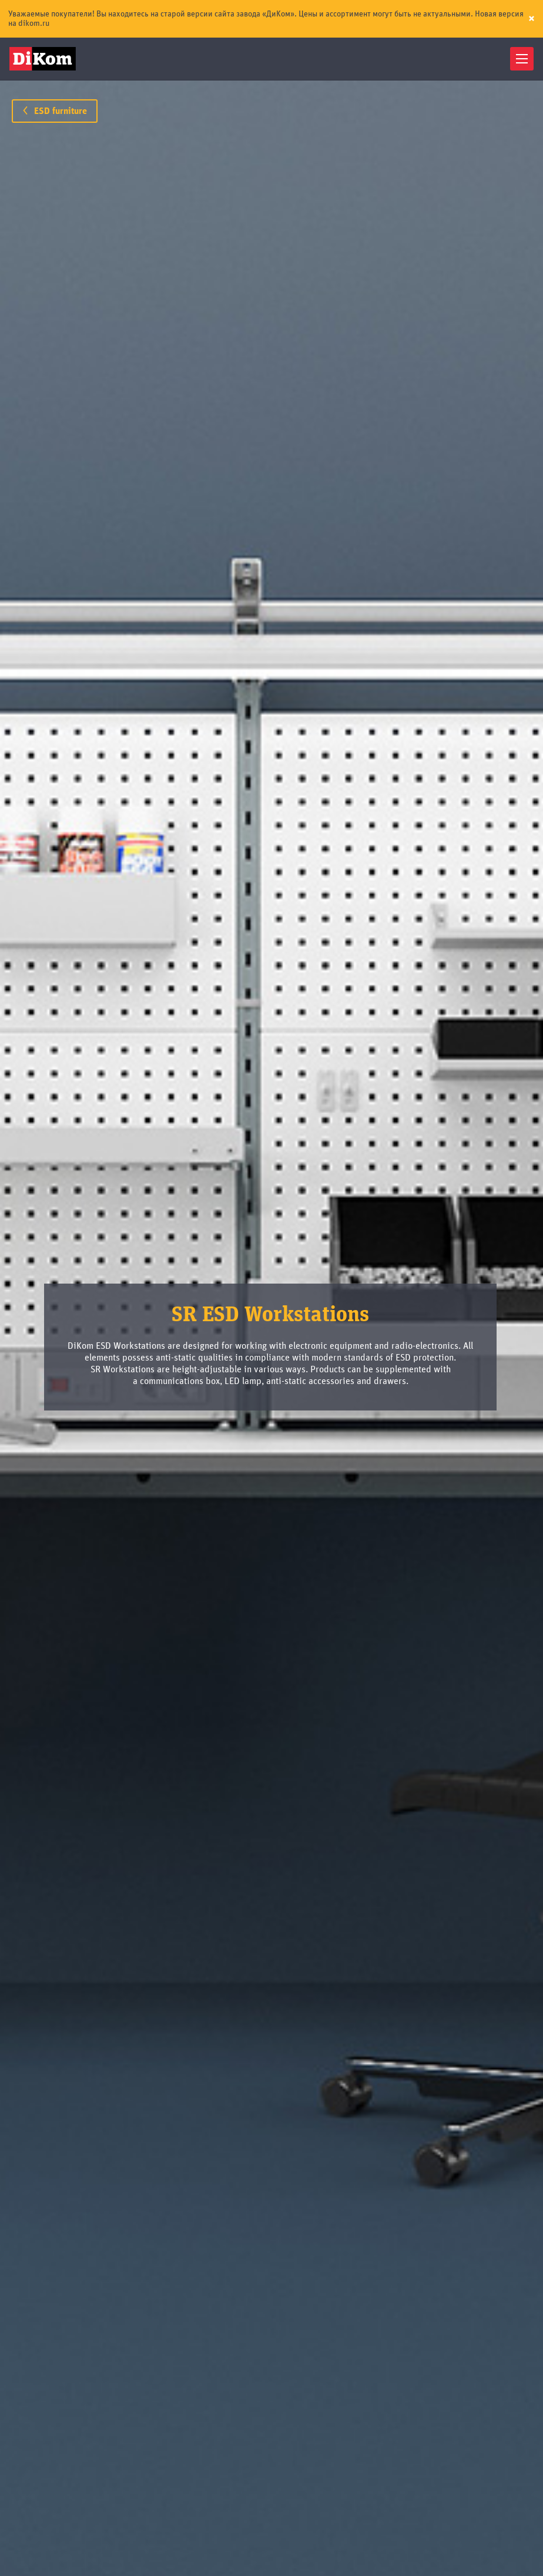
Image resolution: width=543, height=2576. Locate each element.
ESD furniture (54, 111)
